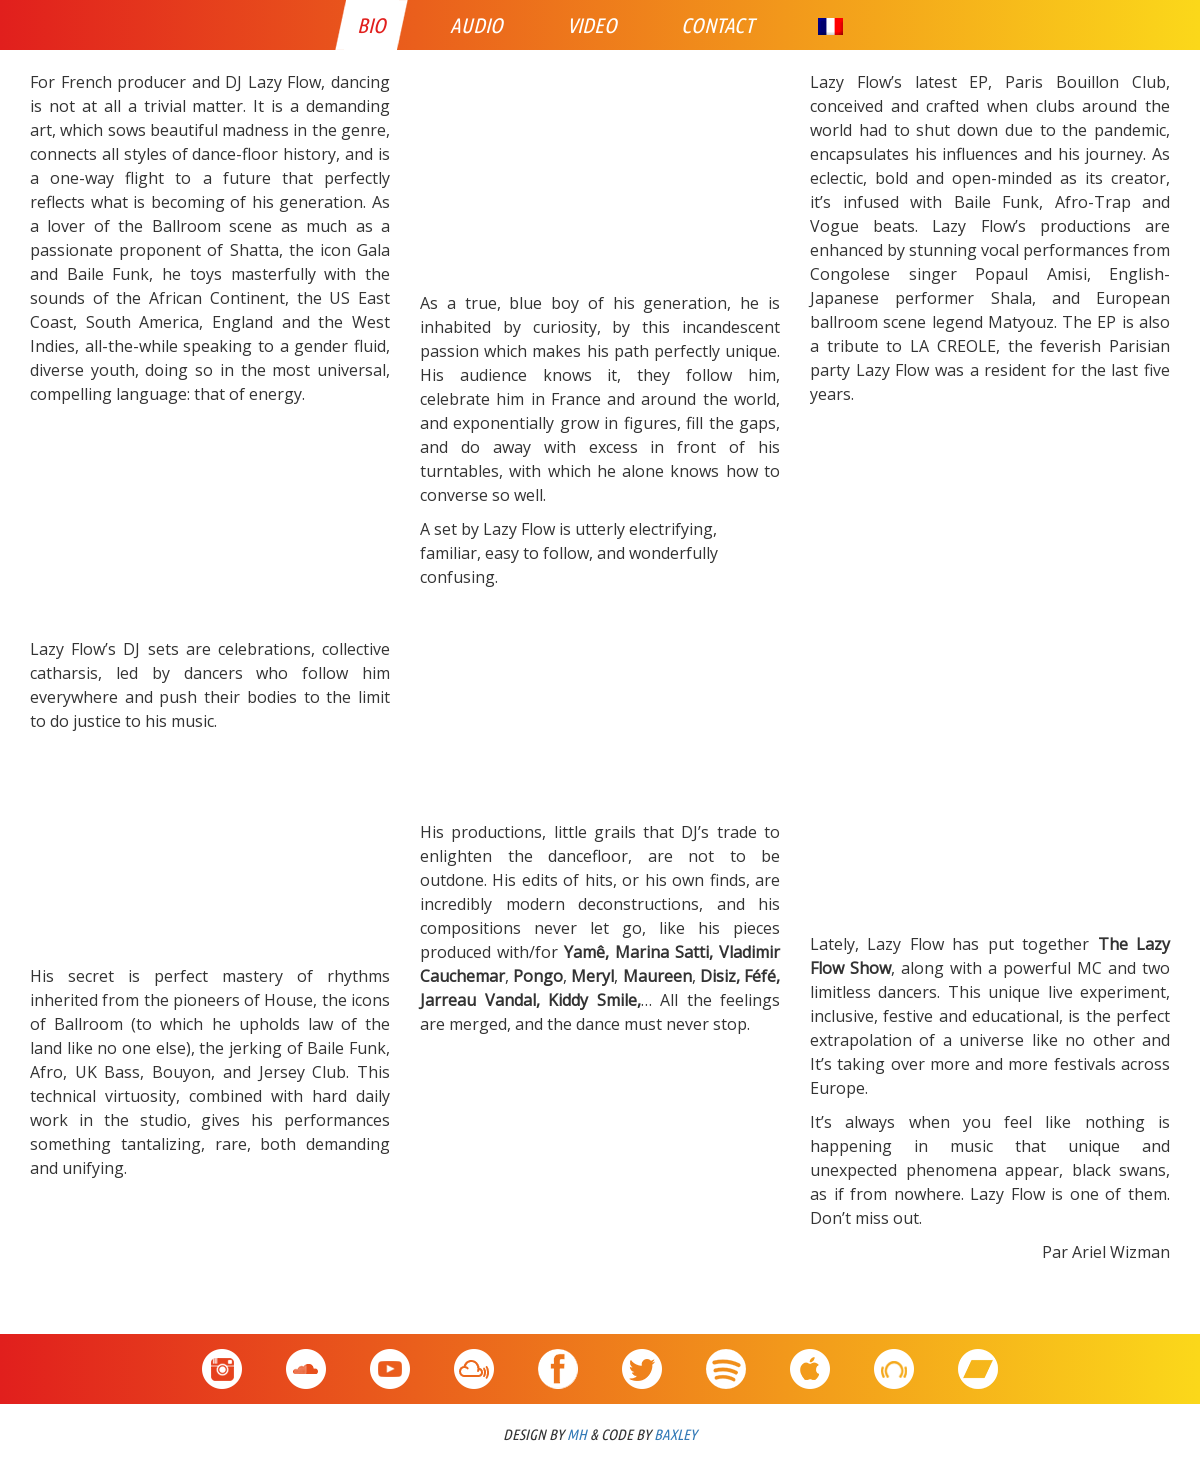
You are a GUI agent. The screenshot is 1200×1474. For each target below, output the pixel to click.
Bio (371, 25)
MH (577, 1434)
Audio (476, 25)
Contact (717, 25)
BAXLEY (675, 1434)
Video (592, 25)
